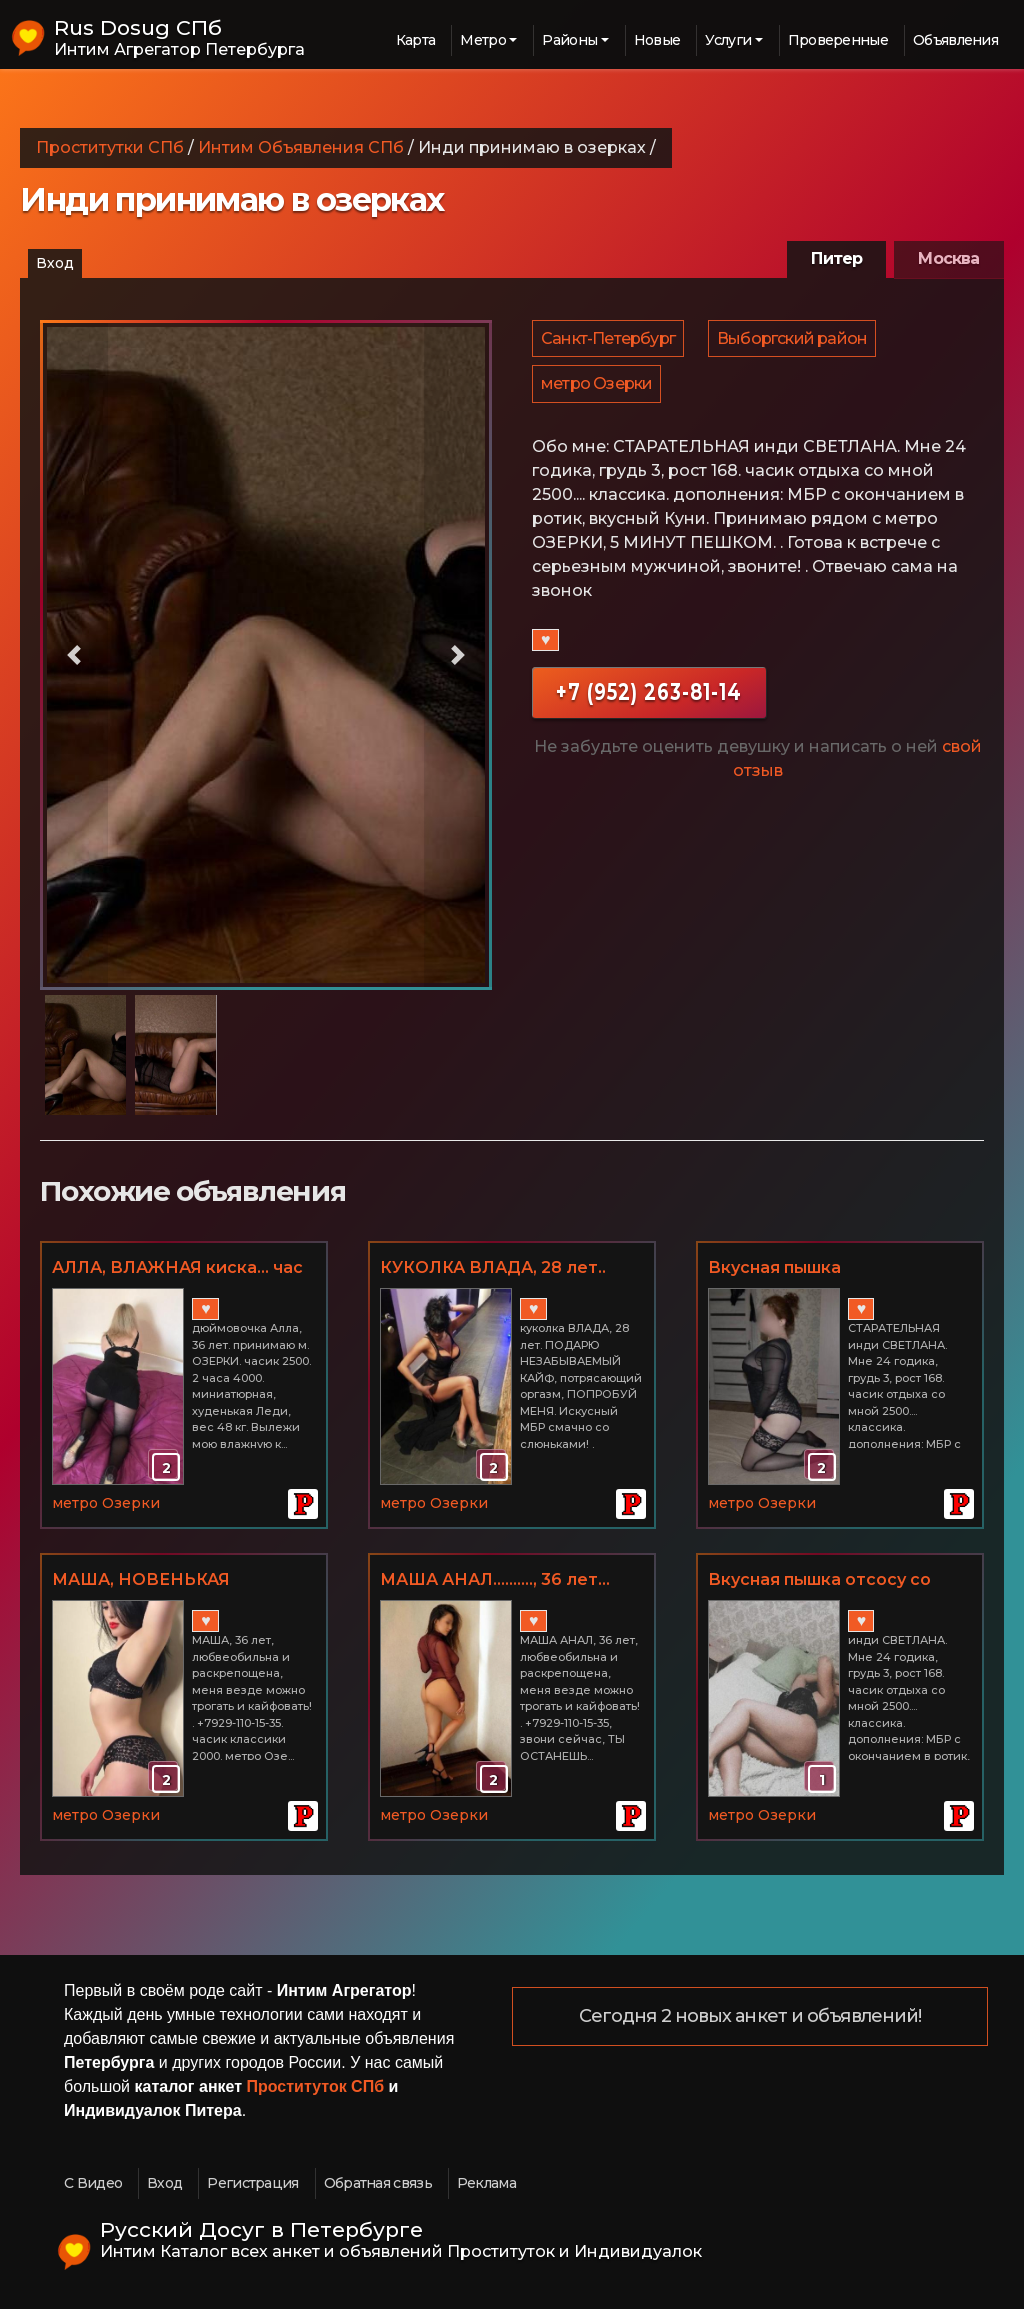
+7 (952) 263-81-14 (649, 704)
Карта (416, 40)
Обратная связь (378, 2183)
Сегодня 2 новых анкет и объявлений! (750, 2017)
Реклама (486, 2183)
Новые (657, 40)
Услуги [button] (728, 40)
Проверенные (838, 40)
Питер (836, 258)
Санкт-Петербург (609, 341)
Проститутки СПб (110, 147)
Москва (948, 258)
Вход (55, 263)
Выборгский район (795, 341)
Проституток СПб (316, 2086)
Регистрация (252, 2183)
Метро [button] (483, 40)
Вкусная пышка (774, 1267)
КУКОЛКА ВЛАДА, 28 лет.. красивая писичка (493, 1269)
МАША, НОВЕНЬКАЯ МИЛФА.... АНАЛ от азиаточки (183, 1581)
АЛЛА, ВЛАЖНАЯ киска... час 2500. (177, 1269)
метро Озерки (597, 393)
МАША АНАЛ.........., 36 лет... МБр (495, 1581)
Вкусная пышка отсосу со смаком (819, 1581)
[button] (74, 655)
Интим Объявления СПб (301, 147)
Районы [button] (569, 40)
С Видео (93, 2183)
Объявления (955, 40)
